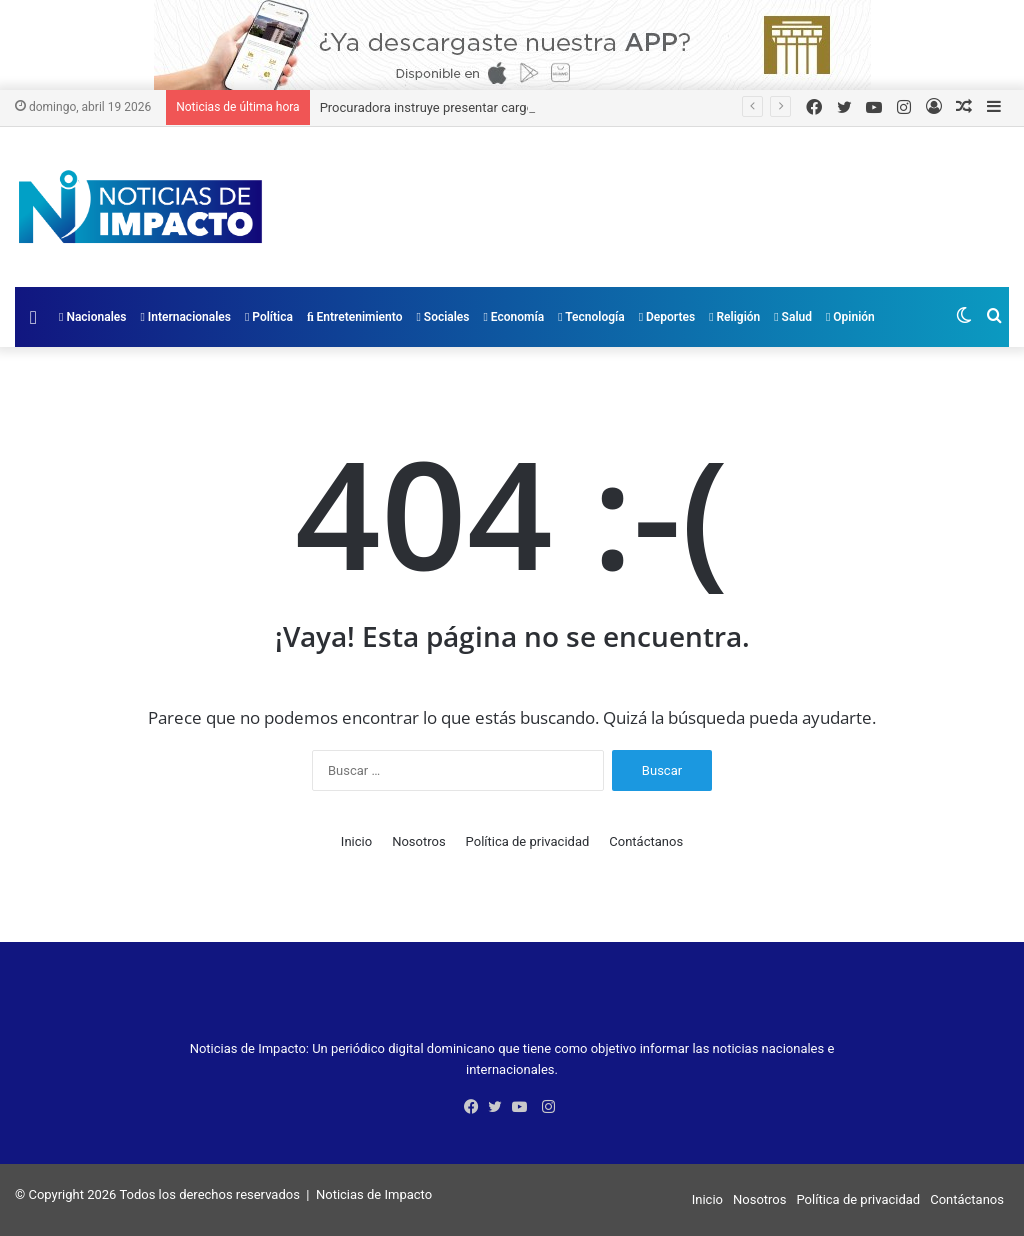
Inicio (356, 841)
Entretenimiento (355, 317)
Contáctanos (646, 841)
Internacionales (185, 317)
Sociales (442, 317)
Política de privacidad (528, 841)
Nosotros (418, 841)
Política (269, 317)
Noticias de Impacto (374, 1194)
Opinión (850, 317)
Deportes (667, 317)
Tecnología (591, 317)
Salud (793, 317)
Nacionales (92, 317)
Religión (734, 317)
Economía (514, 317)
